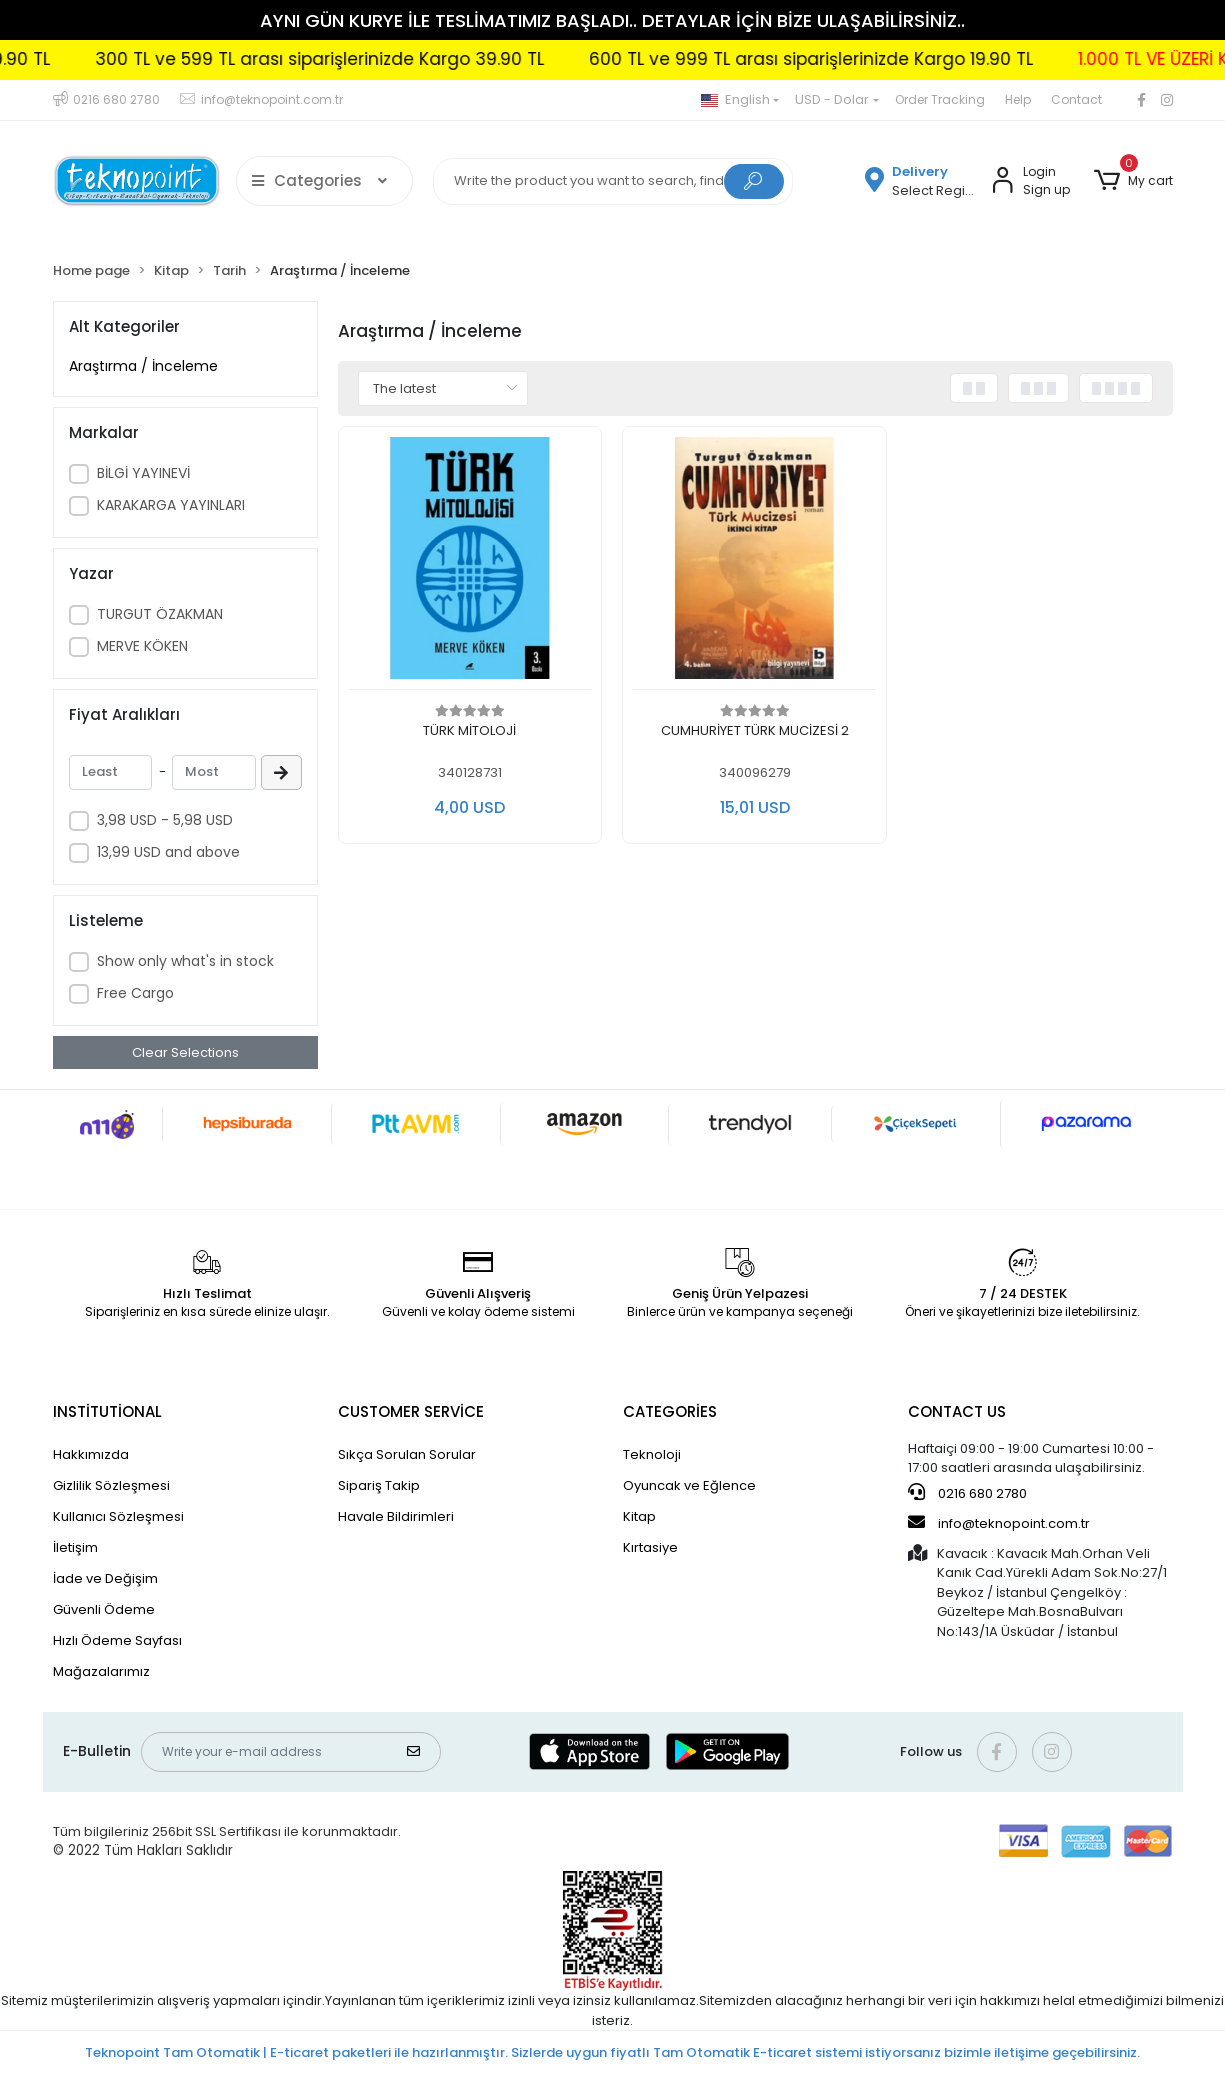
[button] (1133, 181)
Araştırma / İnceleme (143, 366)
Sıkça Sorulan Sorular (407, 1454)
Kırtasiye (650, 1547)
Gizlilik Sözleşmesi (111, 1485)
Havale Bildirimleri (396, 1516)
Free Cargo (135, 993)
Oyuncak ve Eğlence (689, 1485)
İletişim (75, 1547)
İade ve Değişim (105, 1578)
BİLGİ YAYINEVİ (143, 473)
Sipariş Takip (379, 1485)
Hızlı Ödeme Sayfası (117, 1640)
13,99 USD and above (168, 852)
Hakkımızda (91, 1454)
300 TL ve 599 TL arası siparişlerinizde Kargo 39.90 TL (452, 59)
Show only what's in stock (185, 961)
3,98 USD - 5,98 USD (165, 820)
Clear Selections (185, 1052)
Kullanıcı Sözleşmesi (118, 1516)
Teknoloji (652, 1454)
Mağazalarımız (101, 1671)
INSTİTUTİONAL (107, 1411)
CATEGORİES (670, 1411)
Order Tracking (940, 99)
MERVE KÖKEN (142, 646)
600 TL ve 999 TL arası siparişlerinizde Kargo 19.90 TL (944, 59)
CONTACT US (957, 1411)
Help (1018, 99)
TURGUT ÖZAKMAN (160, 614)
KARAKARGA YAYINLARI (171, 505)
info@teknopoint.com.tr (999, 1523)
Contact (1076, 99)
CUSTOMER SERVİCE (411, 1411)
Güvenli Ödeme (104, 1609)
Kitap (639, 1516)
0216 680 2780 (967, 1493)
